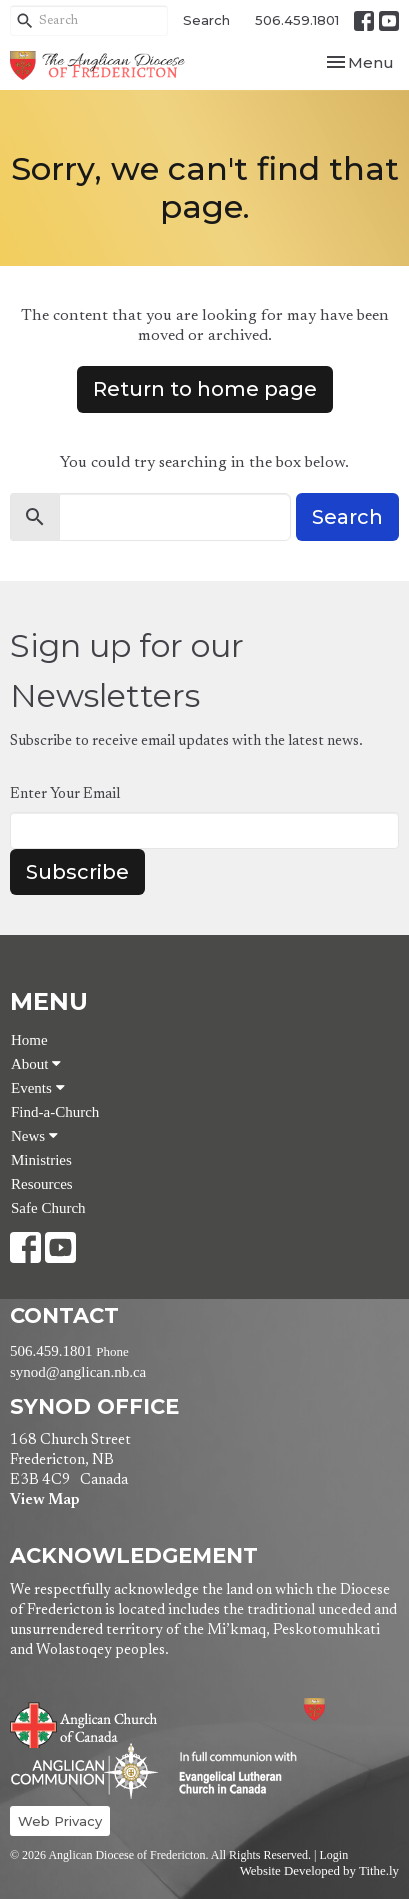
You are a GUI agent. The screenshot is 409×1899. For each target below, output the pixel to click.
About (36, 1064)
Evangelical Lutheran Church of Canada (230, 1774)
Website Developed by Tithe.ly (319, 1871)
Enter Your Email (65, 794)
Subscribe (77, 872)
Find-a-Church (55, 1112)
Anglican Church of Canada (84, 1723)
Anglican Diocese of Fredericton (341, 1709)
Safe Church (48, 1208)
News (34, 1136)
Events (38, 1088)
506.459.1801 (297, 20)
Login (333, 1855)
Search (206, 20)
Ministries (41, 1160)
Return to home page (205, 389)
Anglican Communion (84, 1770)
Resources (42, 1184)
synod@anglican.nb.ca (78, 1372)
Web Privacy (60, 1821)
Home (29, 1040)
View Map (44, 1500)
